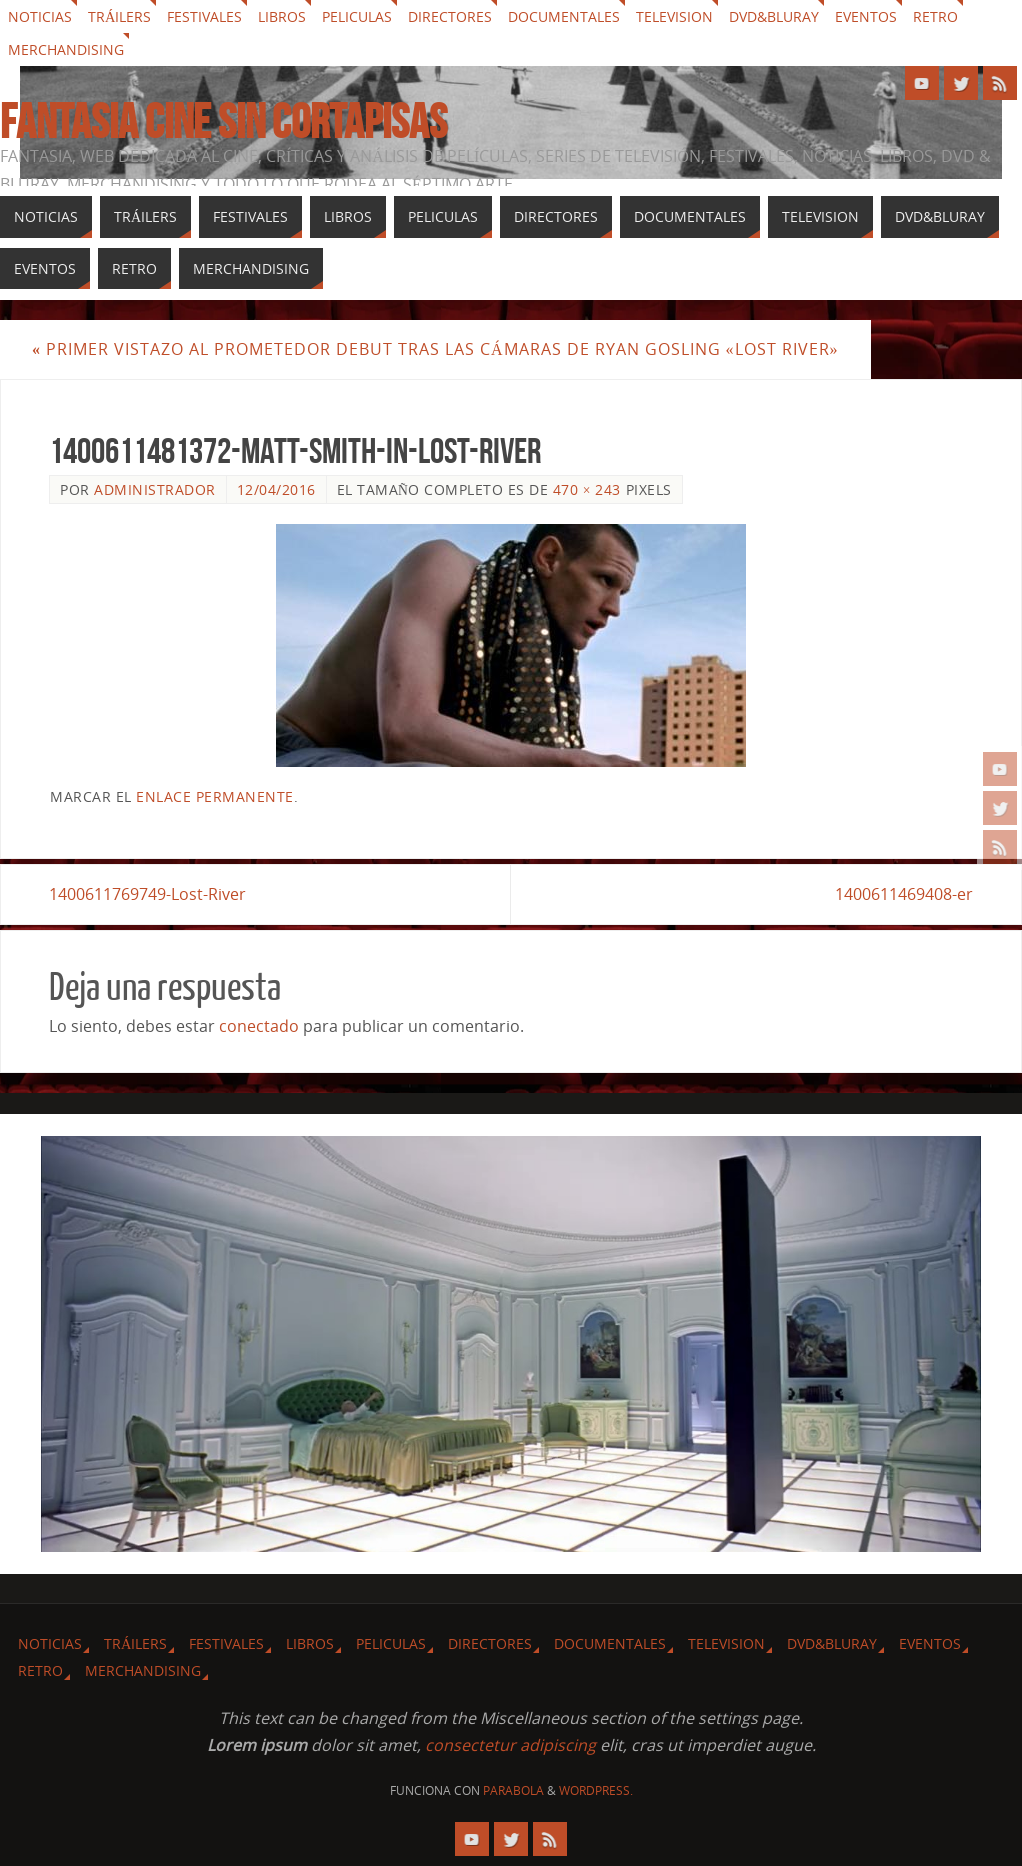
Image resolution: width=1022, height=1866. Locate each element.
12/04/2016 (276, 489)
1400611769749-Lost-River (147, 894)
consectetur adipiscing (510, 1745)
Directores (450, 16)
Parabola (513, 1790)
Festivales (204, 16)
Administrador (155, 489)
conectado (259, 1026)
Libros (282, 16)
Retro (935, 16)
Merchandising (66, 49)
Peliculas (357, 16)
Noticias (40, 16)
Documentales (564, 16)
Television (674, 16)
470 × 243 (587, 489)
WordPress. (596, 1790)
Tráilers (119, 16)
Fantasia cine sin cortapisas (223, 122)
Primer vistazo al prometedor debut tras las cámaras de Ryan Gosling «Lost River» (435, 349)
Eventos (866, 16)
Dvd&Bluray (774, 16)
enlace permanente (215, 796)
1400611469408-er (904, 894)
